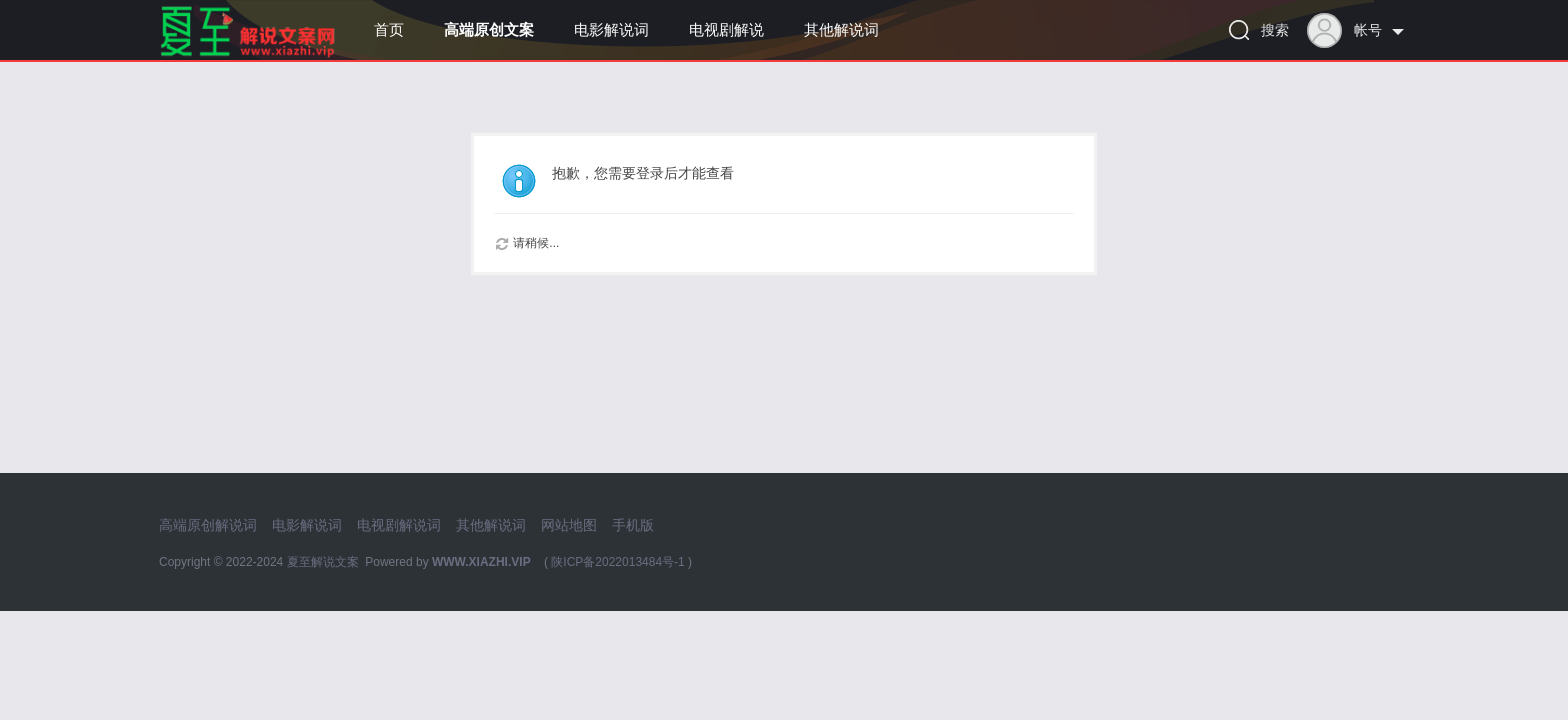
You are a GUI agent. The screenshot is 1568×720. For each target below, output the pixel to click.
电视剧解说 (726, 30)
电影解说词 (611, 30)
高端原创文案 (489, 30)
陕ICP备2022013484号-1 (617, 562)
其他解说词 (841, 30)
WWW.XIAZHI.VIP (481, 562)
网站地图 (569, 525)
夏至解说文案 (323, 562)
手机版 (633, 525)
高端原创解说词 (208, 525)
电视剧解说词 (399, 525)
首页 (389, 30)
